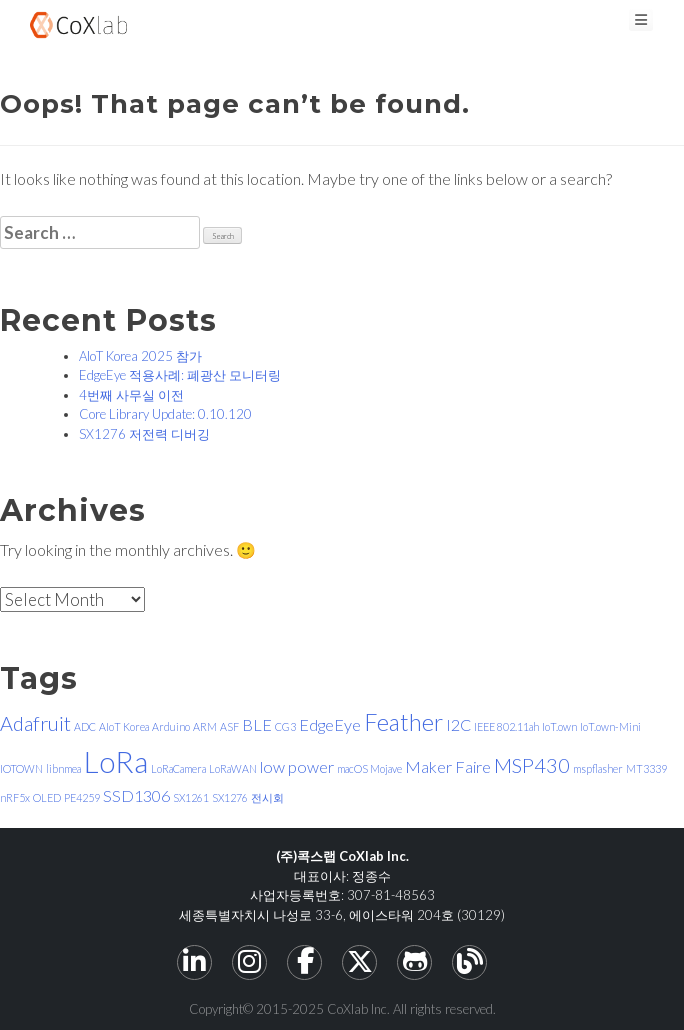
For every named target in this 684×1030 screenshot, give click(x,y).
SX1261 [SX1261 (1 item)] (191, 797)
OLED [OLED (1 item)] (47, 797)
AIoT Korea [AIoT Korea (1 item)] (124, 726)
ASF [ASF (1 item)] (229, 726)
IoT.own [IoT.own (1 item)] (559, 726)
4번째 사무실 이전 (131, 395)
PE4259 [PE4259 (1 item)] (82, 797)
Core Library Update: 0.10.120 (165, 414)
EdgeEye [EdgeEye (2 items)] (330, 724)
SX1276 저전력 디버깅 (144, 434)
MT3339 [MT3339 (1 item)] (646, 768)
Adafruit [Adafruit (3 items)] (35, 723)
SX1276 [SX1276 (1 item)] (230, 797)
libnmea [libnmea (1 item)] (63, 768)
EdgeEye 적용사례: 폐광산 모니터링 (180, 375)
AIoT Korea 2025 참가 (140, 356)
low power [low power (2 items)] (297, 766)
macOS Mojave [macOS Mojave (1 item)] (369, 768)
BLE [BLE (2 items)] (257, 724)
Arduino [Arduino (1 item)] (171, 726)
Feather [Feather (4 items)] (403, 722)
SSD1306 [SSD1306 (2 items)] (136, 795)
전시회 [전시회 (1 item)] (267, 797)
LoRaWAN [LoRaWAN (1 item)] (233, 768)
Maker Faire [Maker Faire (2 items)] (448, 766)
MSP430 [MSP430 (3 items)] (532, 765)
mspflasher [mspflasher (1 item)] (598, 768)
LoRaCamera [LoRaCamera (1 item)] (178, 768)
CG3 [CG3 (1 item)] (285, 726)
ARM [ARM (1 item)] (205, 726)
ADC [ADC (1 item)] (85, 726)
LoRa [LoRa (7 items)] (116, 761)
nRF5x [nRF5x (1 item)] (15, 797)
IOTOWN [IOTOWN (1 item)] (21, 768)
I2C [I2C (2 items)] (458, 724)
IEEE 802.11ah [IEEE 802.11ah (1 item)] (506, 726)
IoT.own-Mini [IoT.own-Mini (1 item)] (610, 726)
